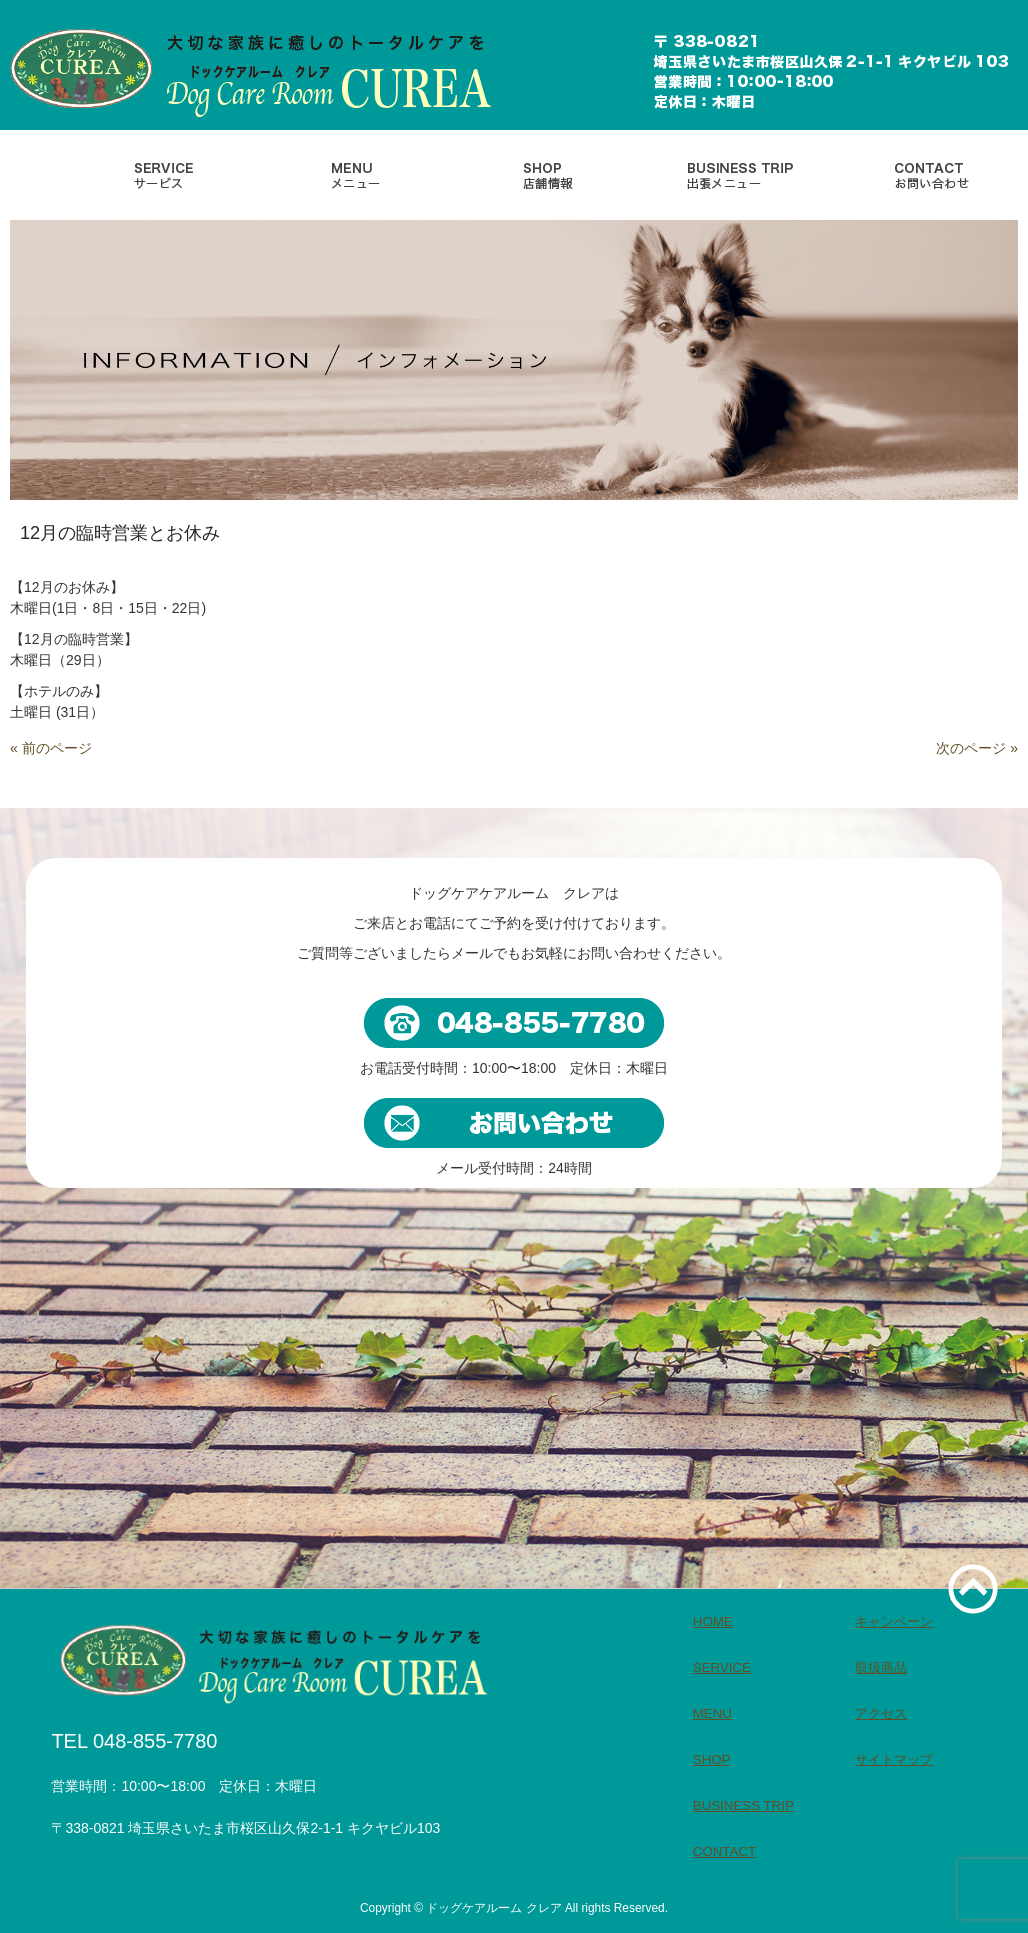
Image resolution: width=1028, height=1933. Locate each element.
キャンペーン (894, 1621)
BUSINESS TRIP (743, 1805)
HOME (713, 1621)
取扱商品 (881, 1667)
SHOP (712, 1759)
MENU (712, 1713)
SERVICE (722, 1667)
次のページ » (977, 748)
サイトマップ (894, 1759)
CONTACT (724, 1851)
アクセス (881, 1713)
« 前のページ (51, 748)
